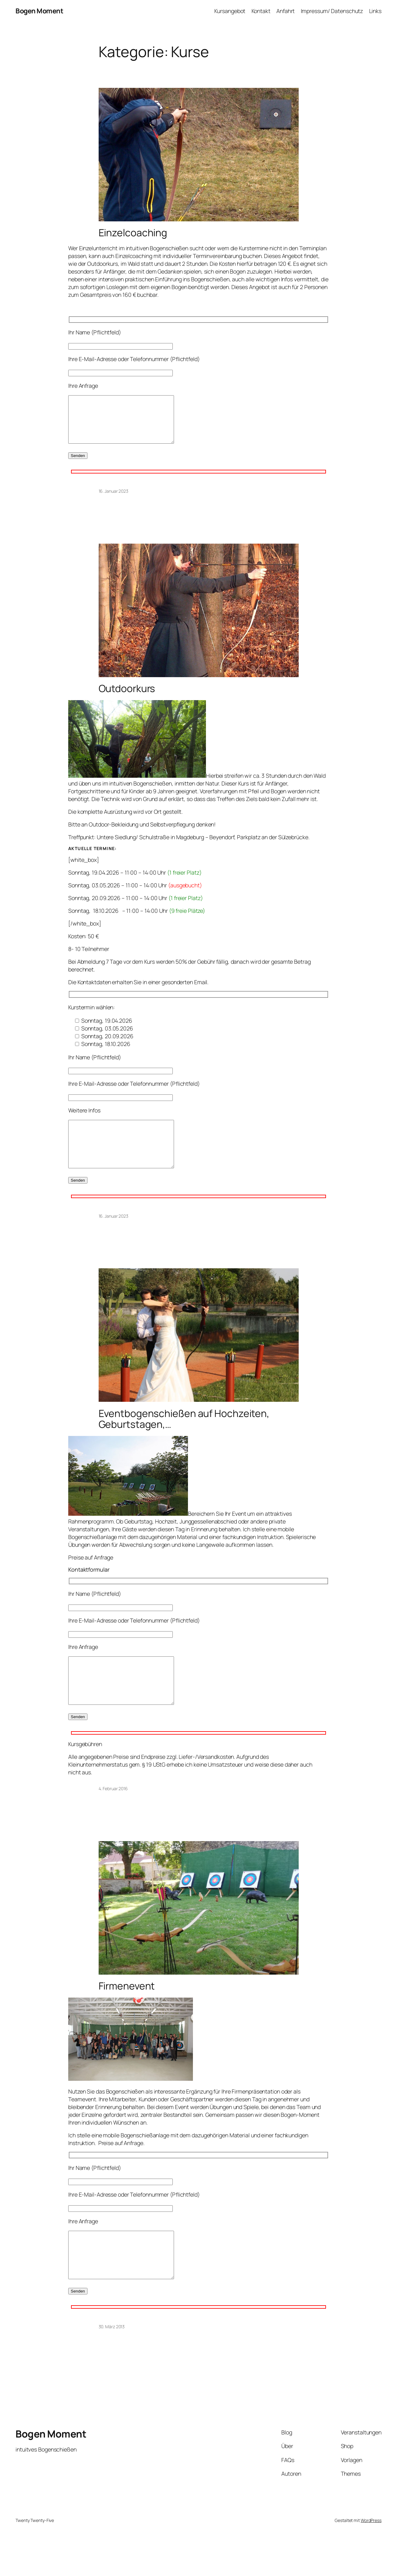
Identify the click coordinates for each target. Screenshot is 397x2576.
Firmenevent (127, 2014)
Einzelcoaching (133, 232)
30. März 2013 (112, 2364)
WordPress (371, 2557)
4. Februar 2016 (113, 1816)
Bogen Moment (39, 11)
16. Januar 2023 (114, 500)
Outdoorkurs (127, 698)
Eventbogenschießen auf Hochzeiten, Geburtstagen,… (184, 1438)
